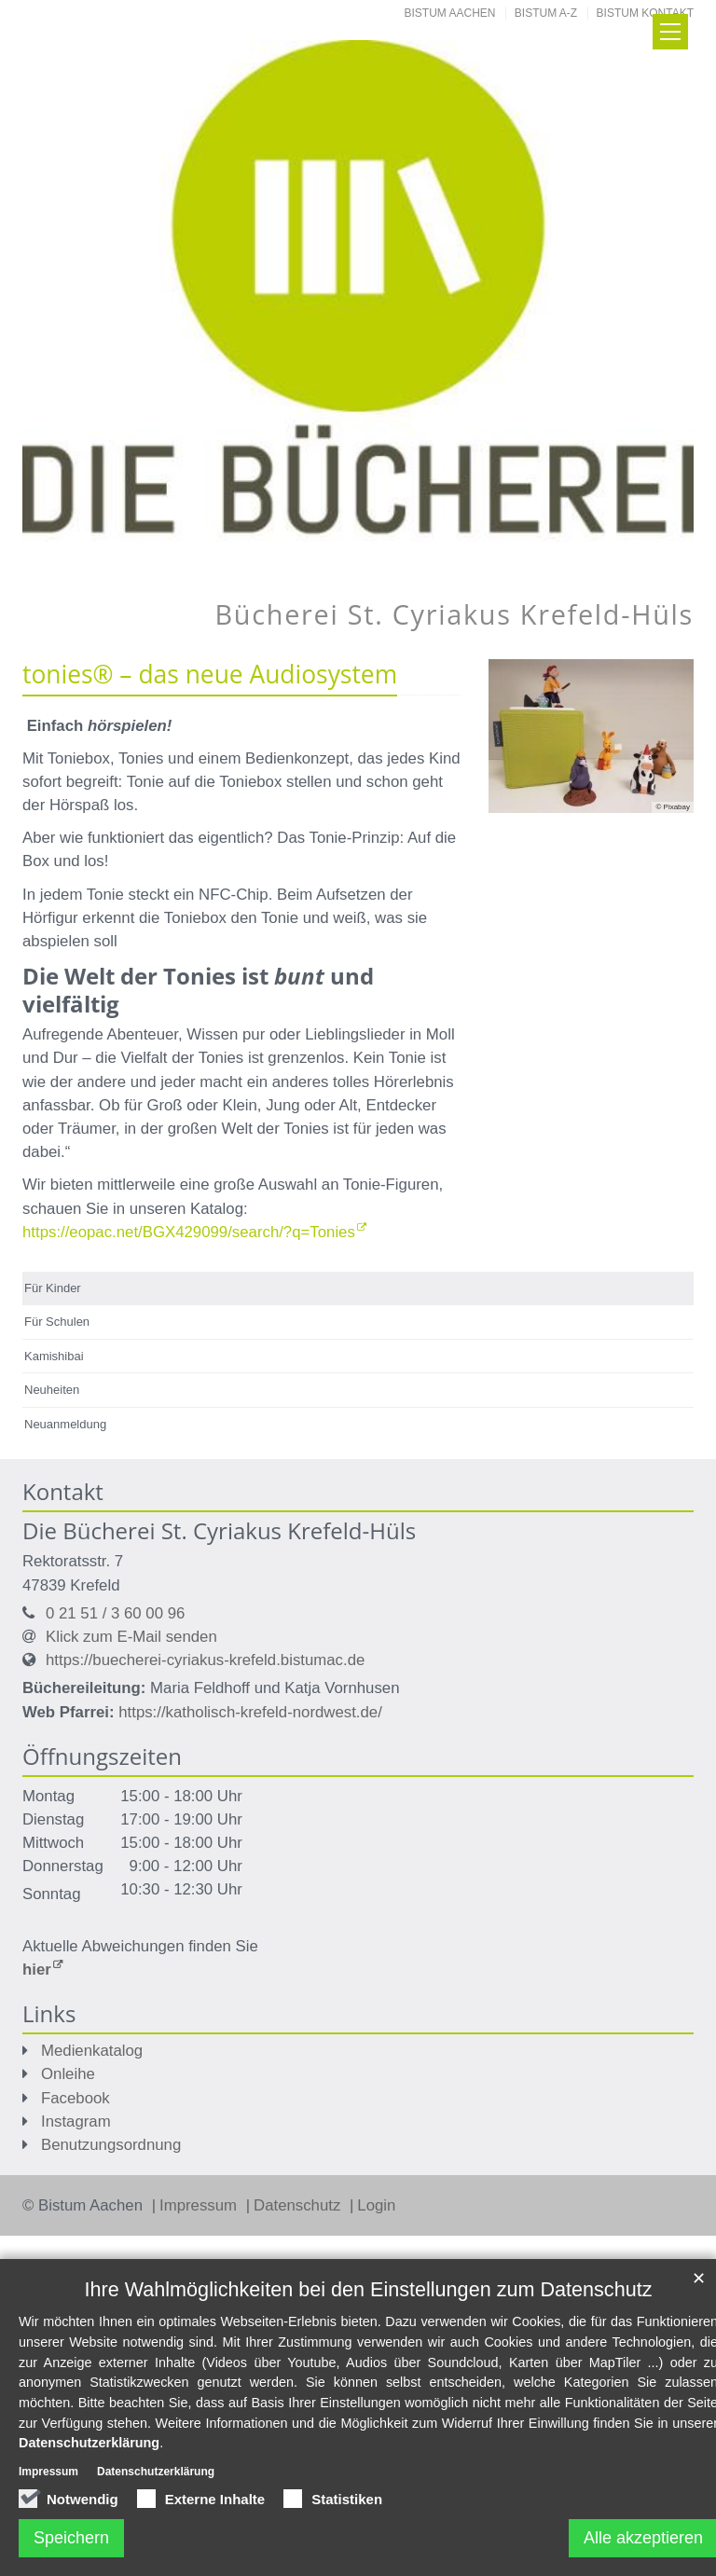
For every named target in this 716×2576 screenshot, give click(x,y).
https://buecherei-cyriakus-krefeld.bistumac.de (205, 1660)
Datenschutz (299, 2205)
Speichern (71, 2537)
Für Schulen (57, 1322)
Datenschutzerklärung (89, 2442)
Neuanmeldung (65, 1424)
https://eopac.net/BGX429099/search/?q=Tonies (188, 1232)
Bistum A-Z (546, 13)
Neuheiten (51, 1390)
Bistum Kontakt (645, 13)
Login (376, 2205)
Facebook (75, 2098)
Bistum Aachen (450, 13)
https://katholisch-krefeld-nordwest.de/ (250, 1712)
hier (36, 1969)
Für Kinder (52, 1288)
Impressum (200, 2205)
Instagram (76, 2121)
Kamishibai (54, 1356)
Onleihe (68, 2074)
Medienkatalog (92, 2050)
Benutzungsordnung (111, 2145)
